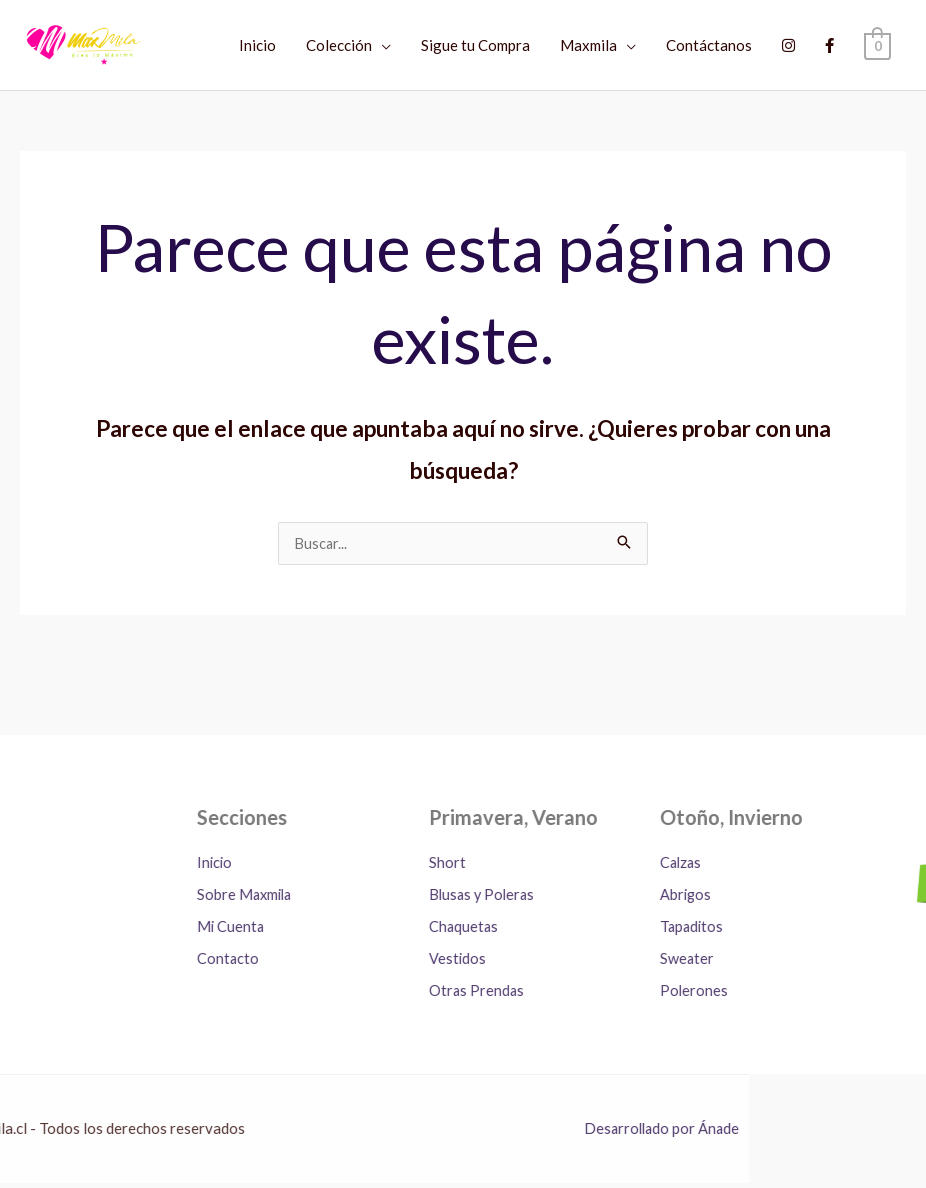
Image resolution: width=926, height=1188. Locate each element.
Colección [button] (339, 45)
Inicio (257, 45)
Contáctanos (709, 45)
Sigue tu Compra (475, 45)
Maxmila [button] (588, 45)
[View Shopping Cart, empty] (877, 45)
